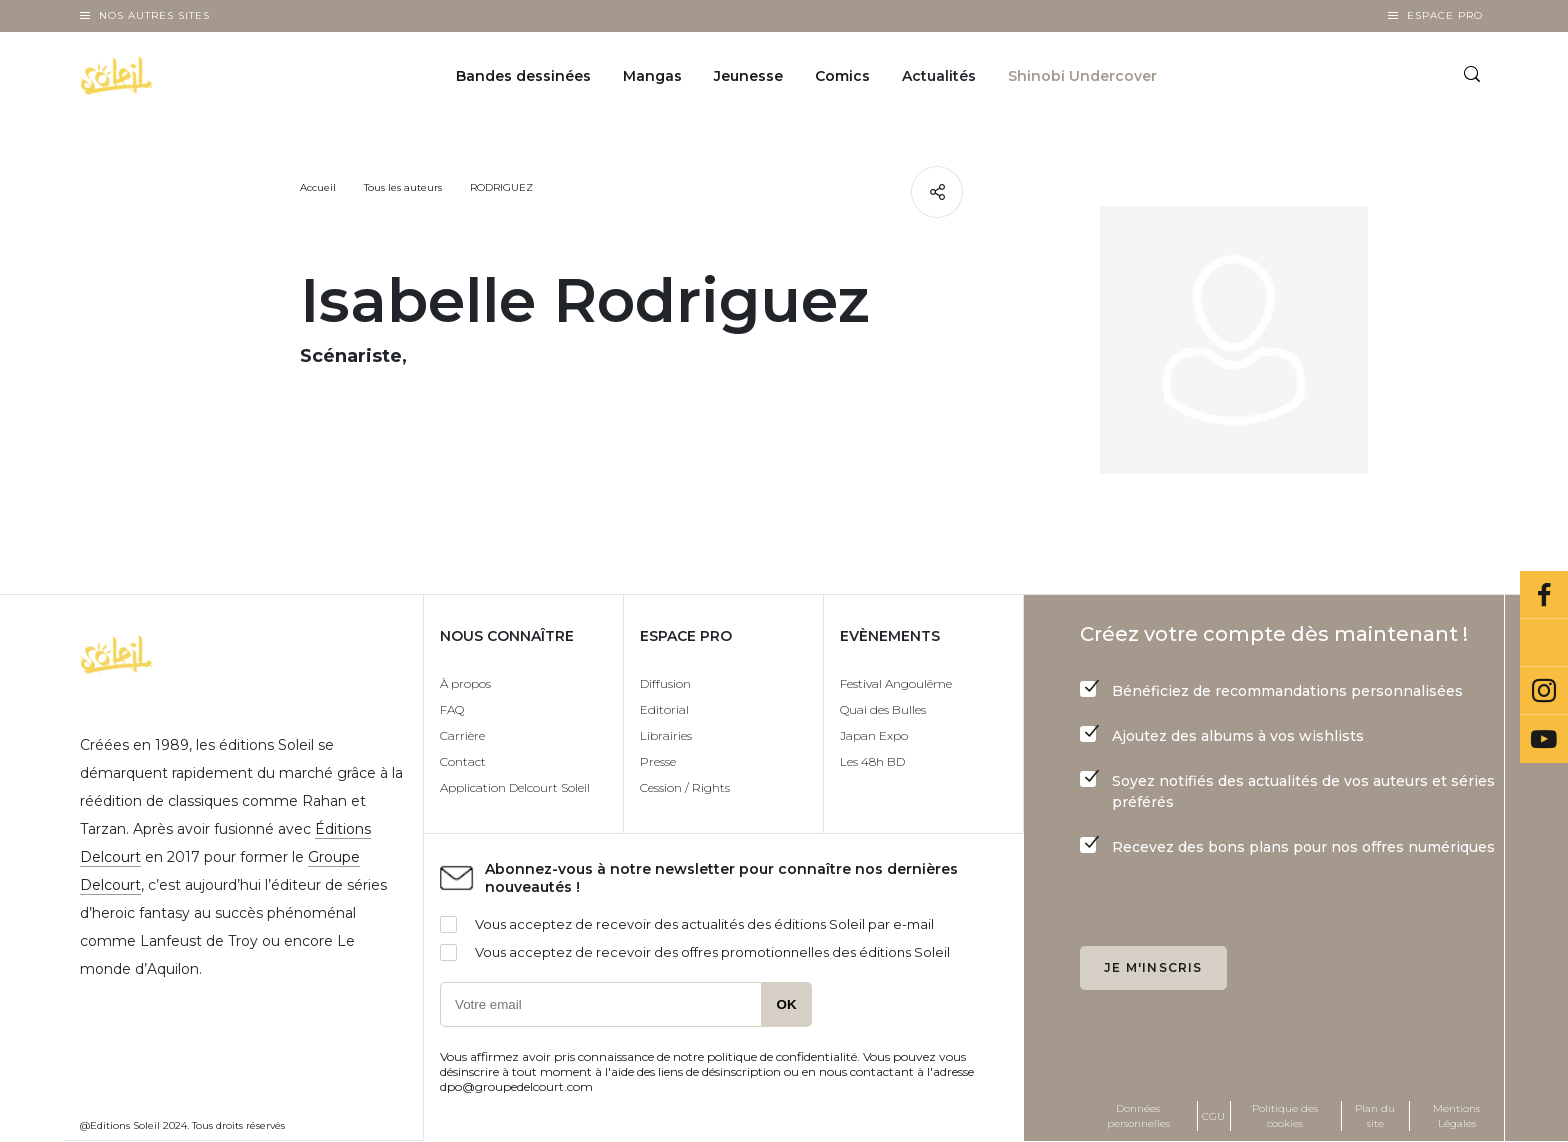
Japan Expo (874, 735)
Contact (463, 761)
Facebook (1544, 595)
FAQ (452, 709)
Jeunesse (748, 76)
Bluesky (1544, 643)
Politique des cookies (1285, 1116)
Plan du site (1375, 1116)
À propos (465, 683)
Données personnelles (1138, 1116)
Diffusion (665, 683)
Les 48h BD (872, 761)
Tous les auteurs (403, 187)
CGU (1213, 1116)
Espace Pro (1445, 15)
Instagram (1544, 691)
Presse (658, 761)
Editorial (664, 709)
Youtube (1544, 739)
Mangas (652, 76)
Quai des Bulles (883, 709)
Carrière (462, 735)
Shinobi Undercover (1082, 76)
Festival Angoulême (896, 683)
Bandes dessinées (523, 76)
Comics (842, 76)
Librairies (666, 735)
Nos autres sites (154, 15)
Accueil (318, 187)
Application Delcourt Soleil (515, 787)
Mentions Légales (1456, 1116)
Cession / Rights (685, 787)
